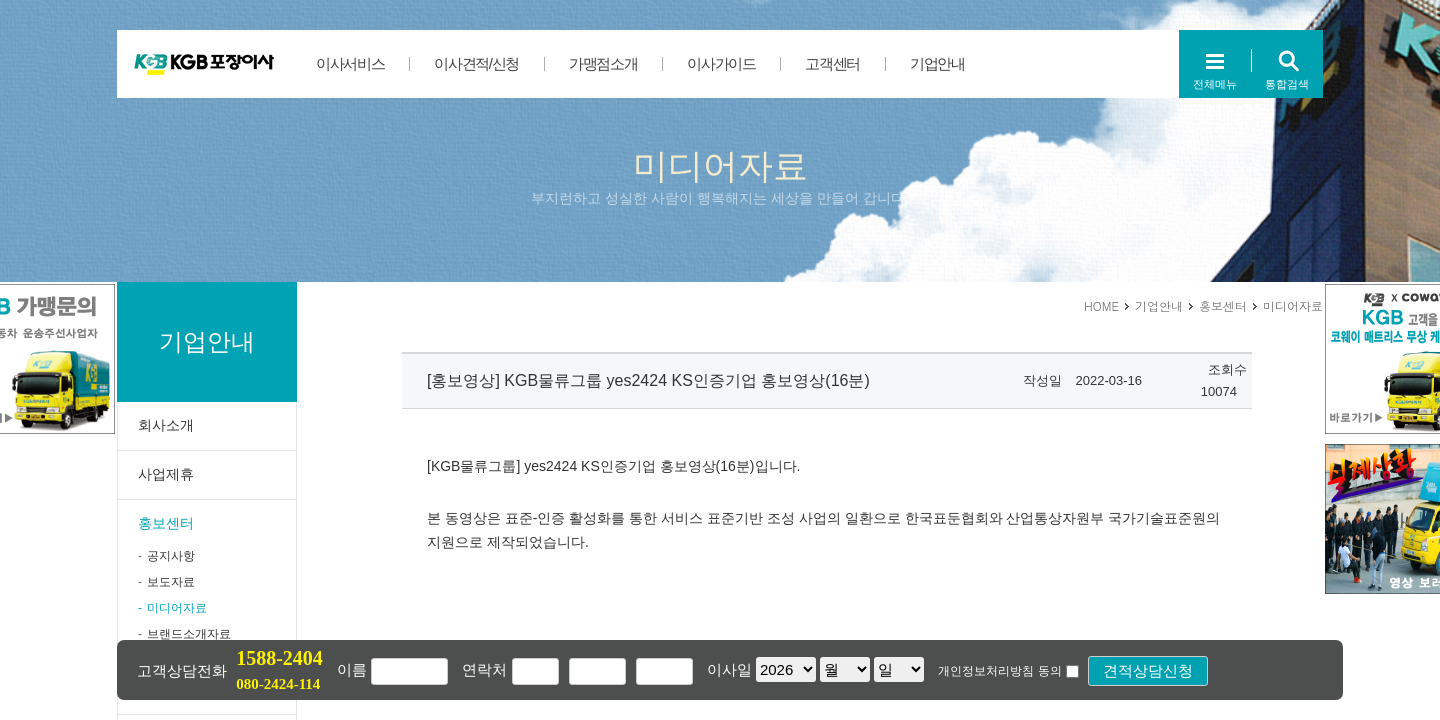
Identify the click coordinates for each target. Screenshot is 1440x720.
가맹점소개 (603, 63)
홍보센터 (166, 523)
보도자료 (171, 582)
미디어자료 (177, 608)
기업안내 (937, 63)
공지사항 (171, 556)
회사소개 (166, 425)
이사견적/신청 (476, 63)
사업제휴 (166, 474)
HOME (1101, 305)
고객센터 (832, 63)
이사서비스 (350, 63)
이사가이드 (721, 63)
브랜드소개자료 (189, 634)
